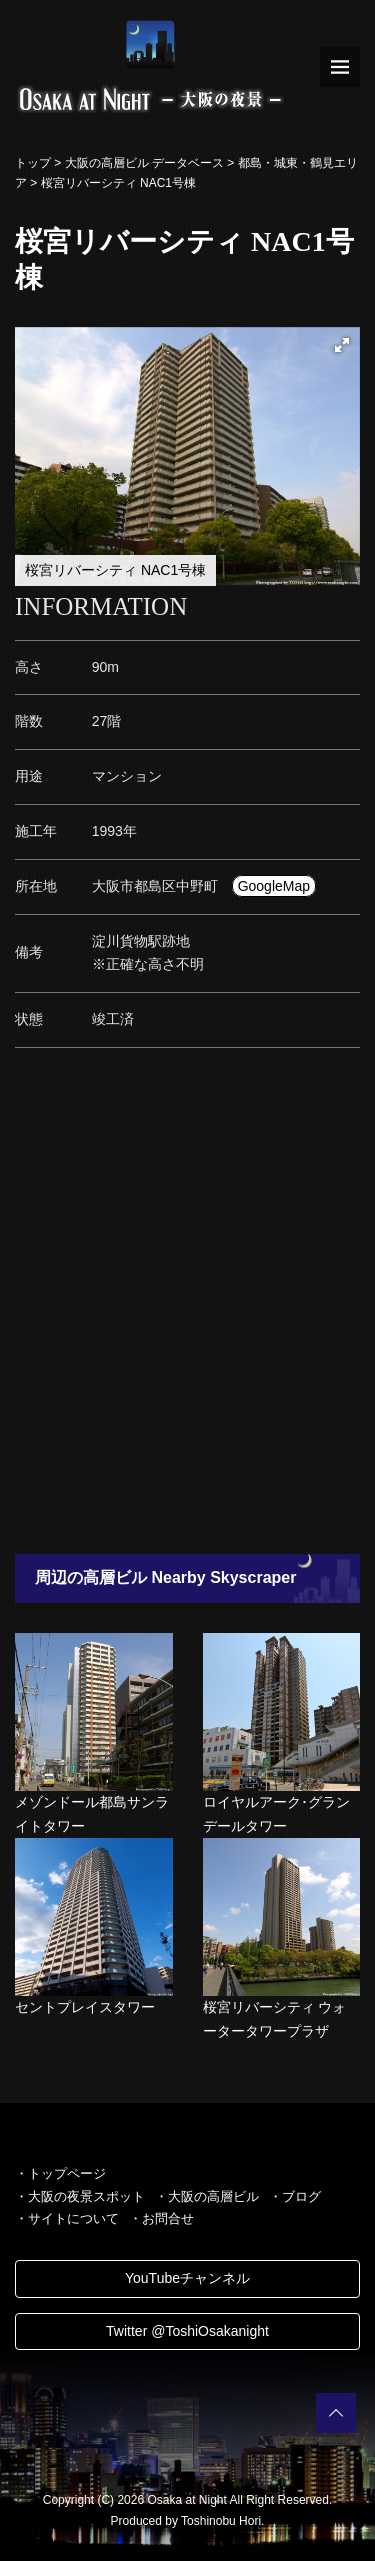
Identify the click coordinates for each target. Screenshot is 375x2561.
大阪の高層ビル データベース (144, 163)
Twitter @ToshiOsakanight (187, 2331)
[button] (342, 345)
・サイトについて (67, 2218)
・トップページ (60, 2173)
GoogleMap (274, 886)
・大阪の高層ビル (207, 2196)
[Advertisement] (187, 1306)
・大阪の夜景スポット (80, 2196)
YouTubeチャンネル (187, 2278)
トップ (33, 163)
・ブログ (295, 2196)
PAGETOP (336, 2413)
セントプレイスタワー (85, 2007)
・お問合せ (161, 2218)
